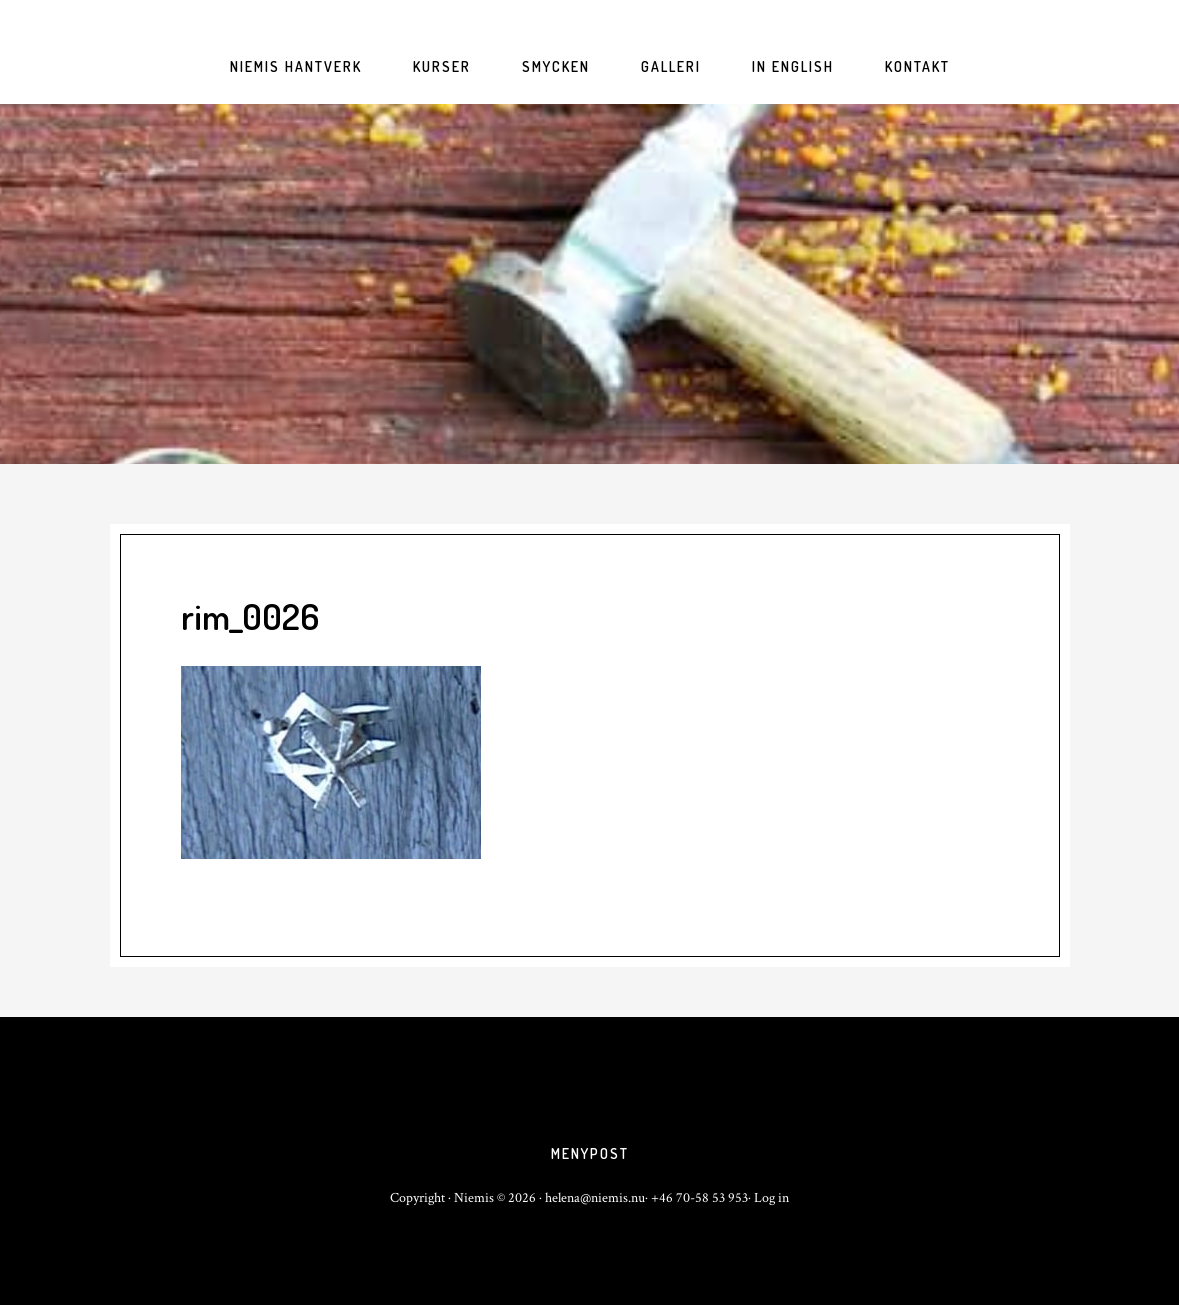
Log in (771, 1198)
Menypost (590, 1153)
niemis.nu (590, 284)
